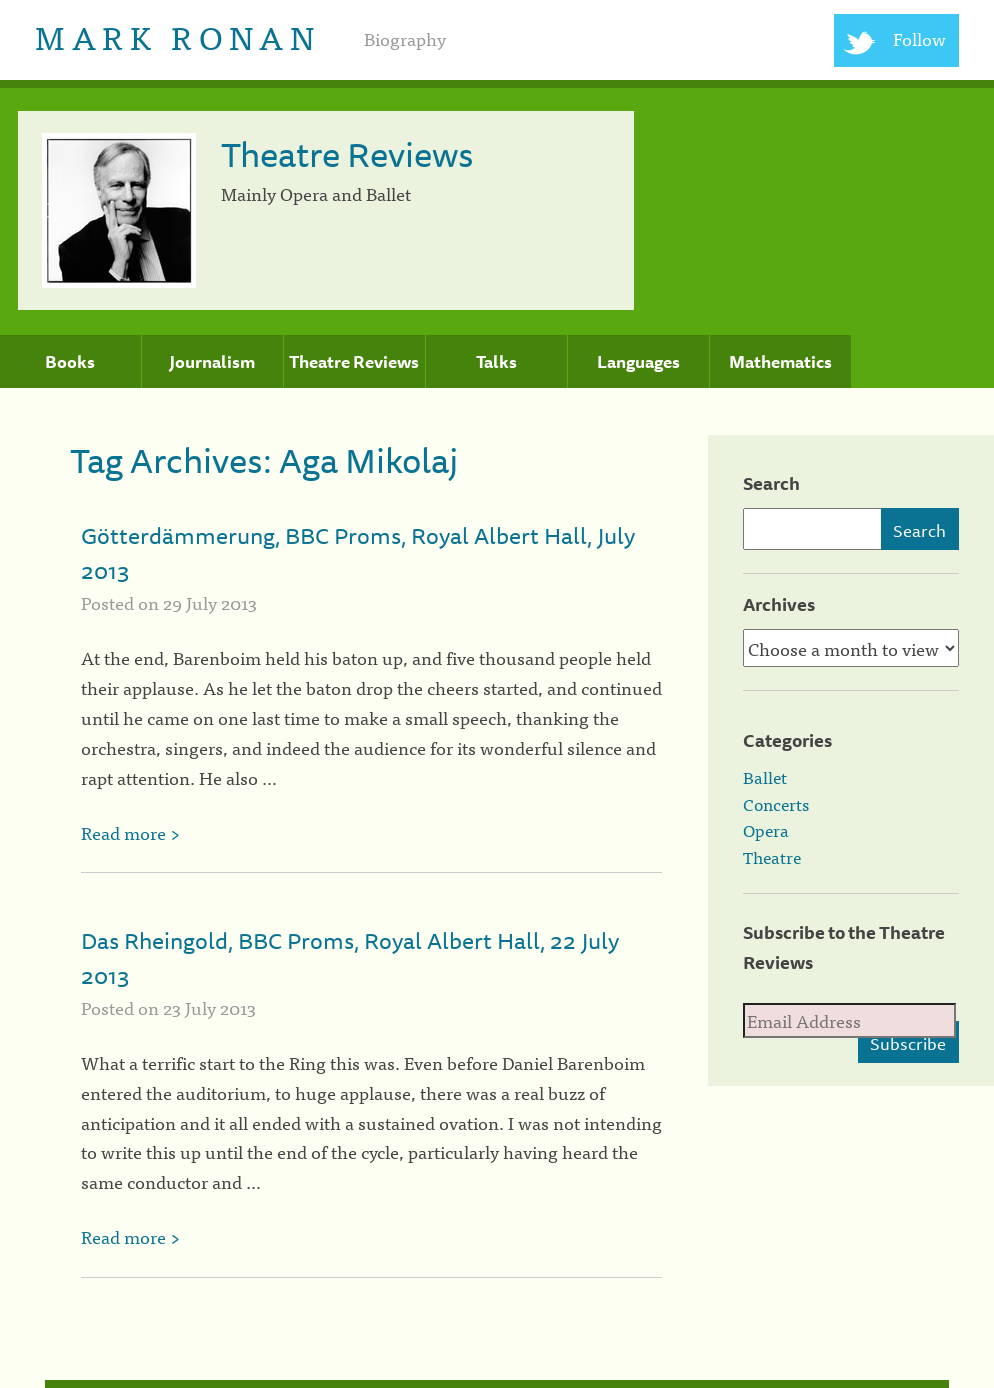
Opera (766, 830)
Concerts (776, 804)
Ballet (765, 777)
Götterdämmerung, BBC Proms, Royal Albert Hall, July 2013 (358, 553)
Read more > (130, 832)
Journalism (212, 362)
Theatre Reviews (354, 362)
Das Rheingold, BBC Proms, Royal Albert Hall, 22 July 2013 (350, 958)
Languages (638, 362)
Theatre (772, 857)
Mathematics (780, 362)
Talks (496, 362)
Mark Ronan (177, 35)
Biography (405, 38)
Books (70, 362)
